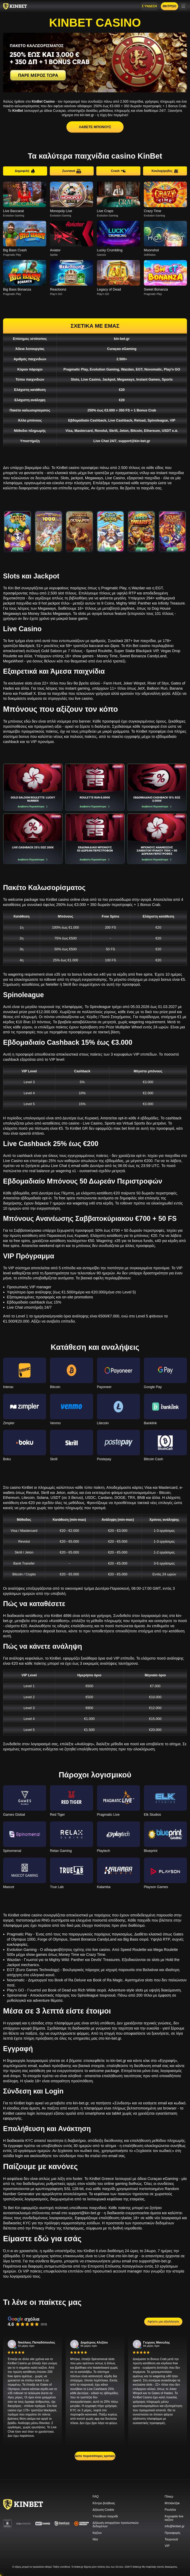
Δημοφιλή (25, 171)
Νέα (95, 2539)
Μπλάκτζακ (172, 2503)
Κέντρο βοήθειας (104, 2503)
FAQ (96, 2496)
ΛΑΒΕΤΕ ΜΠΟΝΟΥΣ (95, 127)
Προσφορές (172, 2532)
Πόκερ (169, 2496)
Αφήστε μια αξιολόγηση (163, 2321)
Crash (118, 171)
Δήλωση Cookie (103, 2509)
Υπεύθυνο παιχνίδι (105, 2516)
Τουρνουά (171, 2539)
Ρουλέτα (170, 2509)
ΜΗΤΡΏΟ (169, 6)
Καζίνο (97, 2532)
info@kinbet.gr (174, 2526)
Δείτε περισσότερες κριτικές (95, 2456)
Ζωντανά (71, 171)
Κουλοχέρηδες (164, 171)
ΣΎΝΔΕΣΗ (149, 6)
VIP (167, 2545)
